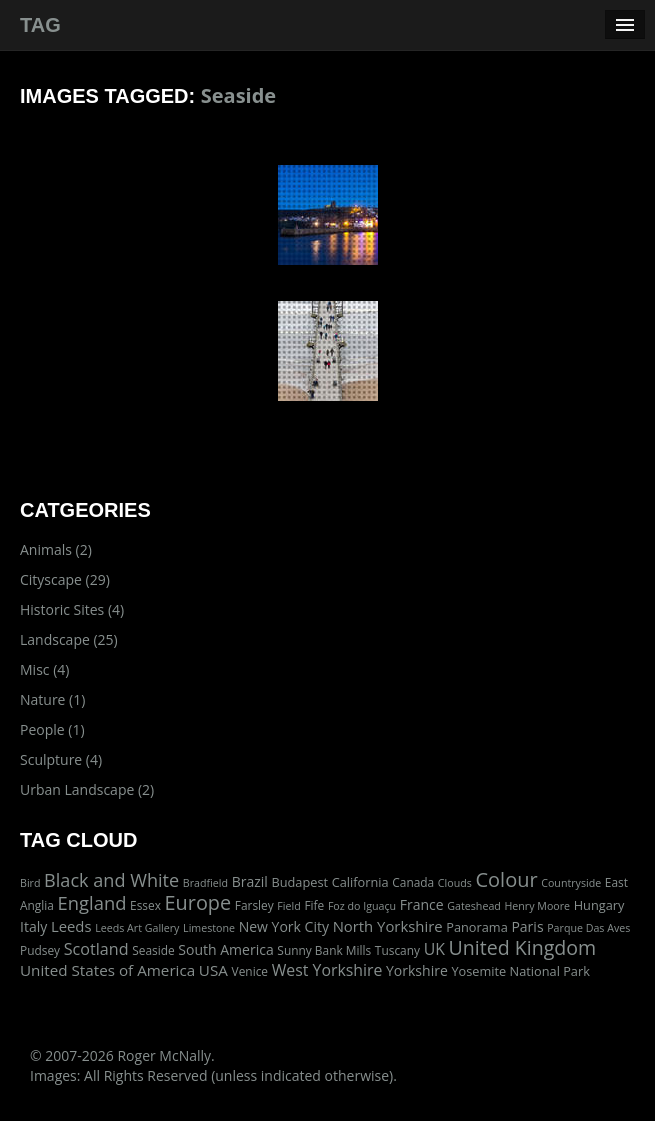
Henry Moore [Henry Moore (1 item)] (537, 906)
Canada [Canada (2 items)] (413, 882)
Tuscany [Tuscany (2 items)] (397, 950)
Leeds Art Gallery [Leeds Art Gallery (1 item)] (137, 928)
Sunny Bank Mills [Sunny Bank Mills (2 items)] (324, 950)
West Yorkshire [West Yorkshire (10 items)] (327, 970)
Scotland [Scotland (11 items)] (96, 949)
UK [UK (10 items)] (434, 949)
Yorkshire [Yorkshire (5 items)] (417, 970)
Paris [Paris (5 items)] (527, 926)
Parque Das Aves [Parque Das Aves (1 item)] (588, 928)
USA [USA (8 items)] (213, 970)
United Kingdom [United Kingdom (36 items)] (523, 947)
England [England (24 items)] (92, 902)
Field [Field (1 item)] (288, 906)
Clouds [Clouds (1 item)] (455, 883)
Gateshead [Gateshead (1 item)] (474, 906)
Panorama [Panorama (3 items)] (477, 927)
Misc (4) (44, 669)
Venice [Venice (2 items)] (250, 971)
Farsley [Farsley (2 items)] (254, 905)
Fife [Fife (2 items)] (314, 905)
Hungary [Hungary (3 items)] (599, 905)
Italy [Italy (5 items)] (33, 926)
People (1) (52, 729)
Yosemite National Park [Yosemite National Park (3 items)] (520, 971)
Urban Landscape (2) (87, 789)
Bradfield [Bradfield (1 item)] (205, 883)
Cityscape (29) (65, 579)
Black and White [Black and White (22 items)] (111, 880)
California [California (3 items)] (360, 882)
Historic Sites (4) (72, 609)
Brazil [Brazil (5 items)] (250, 881)
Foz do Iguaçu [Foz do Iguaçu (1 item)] (362, 906)
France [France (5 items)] (422, 904)
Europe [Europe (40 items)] (198, 902)
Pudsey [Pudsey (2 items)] (40, 950)
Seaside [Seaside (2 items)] (153, 950)
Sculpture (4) (61, 759)
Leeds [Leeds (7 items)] (71, 926)
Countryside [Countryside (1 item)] (571, 883)
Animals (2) (56, 549)
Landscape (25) (69, 639)
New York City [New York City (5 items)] (284, 926)
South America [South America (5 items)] (225, 949)
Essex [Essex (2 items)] (145, 905)
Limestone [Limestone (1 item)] (209, 928)
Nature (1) (52, 699)
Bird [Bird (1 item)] (30, 883)
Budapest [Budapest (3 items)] (299, 882)
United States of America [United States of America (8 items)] (107, 970)
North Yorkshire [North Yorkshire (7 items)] (388, 926)
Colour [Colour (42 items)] (506, 879)
